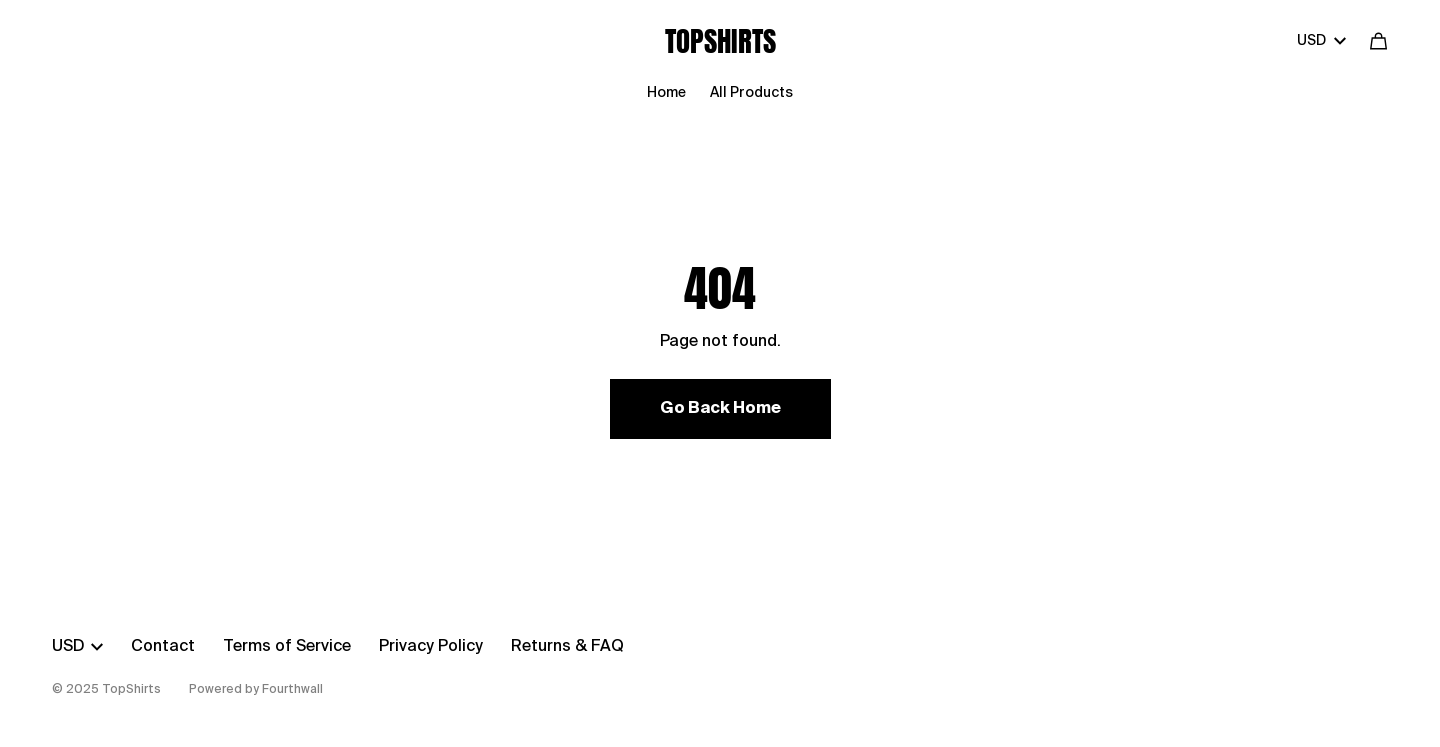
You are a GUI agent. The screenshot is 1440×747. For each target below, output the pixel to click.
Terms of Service (287, 647)
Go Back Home (720, 409)
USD (1321, 41)
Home (666, 93)
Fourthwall (292, 690)
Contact (163, 647)
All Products (751, 93)
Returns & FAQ (567, 647)
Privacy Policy (431, 647)
